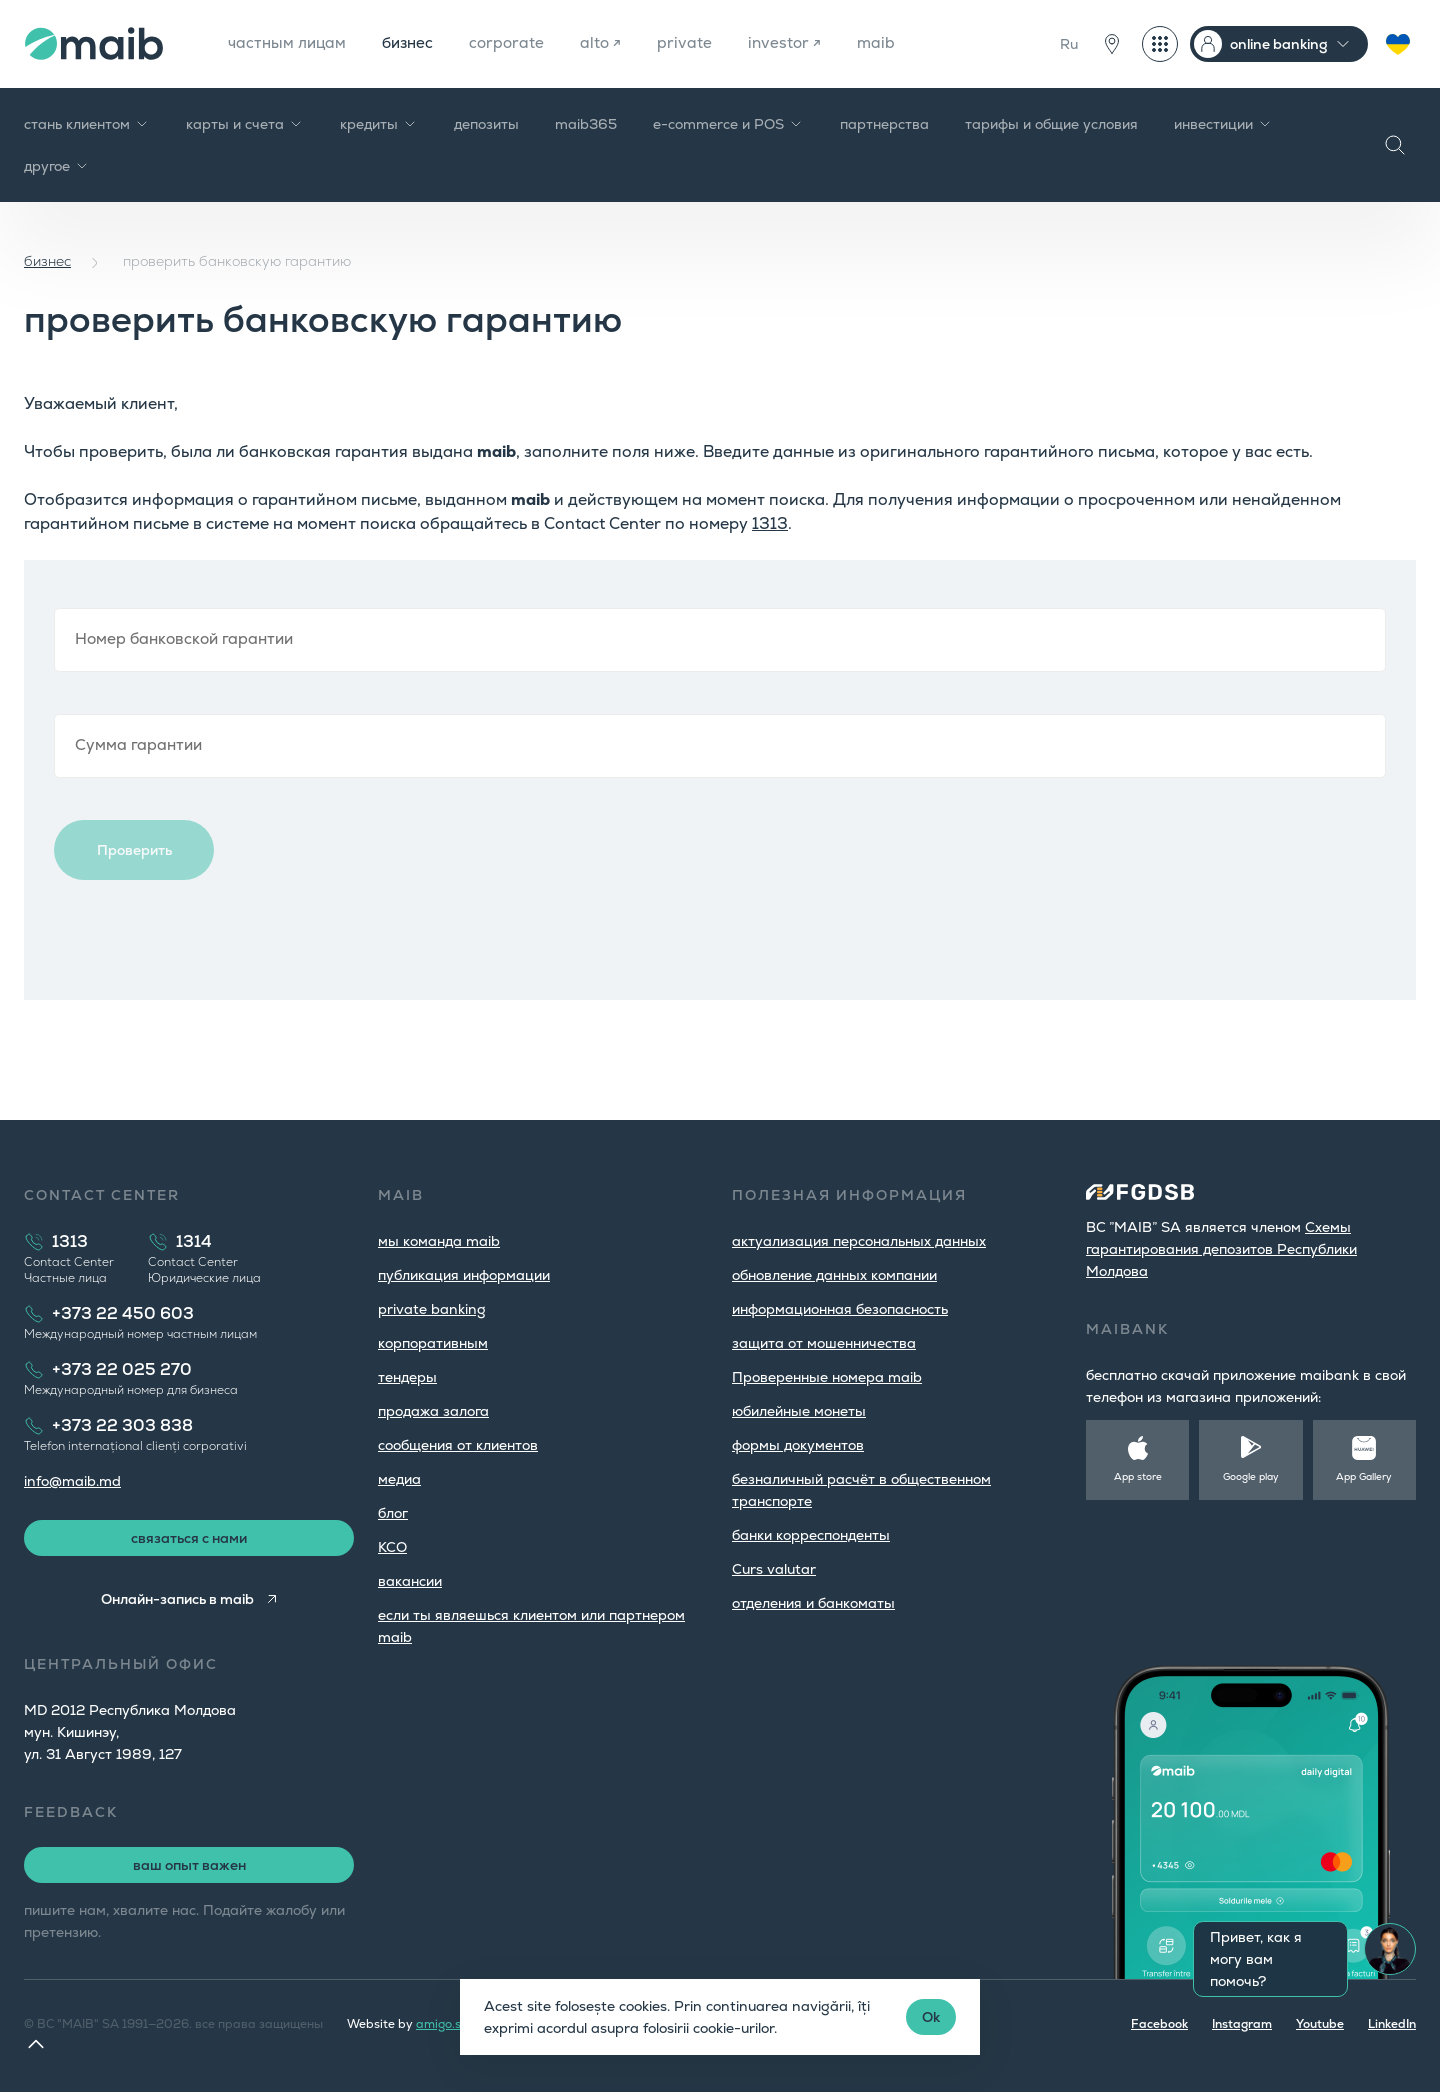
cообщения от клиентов (458, 1445)
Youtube (1320, 2027)
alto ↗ (611, 43)
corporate (515, 43)
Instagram (1242, 2027)
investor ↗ (796, 43)
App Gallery (1364, 1476)
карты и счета (245, 124)
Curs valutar (774, 1569)
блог (393, 1513)
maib (889, 43)
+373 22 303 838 (122, 1425)
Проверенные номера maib (827, 1377)
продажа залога (433, 1411)
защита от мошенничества (824, 1343)
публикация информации (464, 1275)
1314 (194, 1241)
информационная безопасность (840, 1309)
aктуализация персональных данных (859, 1241)
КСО (392, 1547)
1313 (770, 523)
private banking (432, 1309)
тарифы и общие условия (1051, 124)
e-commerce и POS (728, 124)
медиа (399, 1479)
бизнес (413, 43)
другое (57, 166)
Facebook (1159, 2027)
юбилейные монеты (799, 1411)
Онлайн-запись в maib (176, 1602)
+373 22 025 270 (122, 1369)
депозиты (486, 124)
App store (1138, 1476)
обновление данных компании (834, 1275)
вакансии (410, 1581)
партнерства (884, 124)
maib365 (586, 124)
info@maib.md (72, 1481)
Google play (1251, 1476)
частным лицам (289, 43)
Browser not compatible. (720, 780)
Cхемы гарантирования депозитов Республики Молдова (1221, 1249)
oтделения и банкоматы (813, 1603)
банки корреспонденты (811, 1535)
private (695, 43)
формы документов (798, 1445)
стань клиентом (87, 124)
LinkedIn (1392, 2027)
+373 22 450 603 (123, 1313)
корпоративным (433, 1343)
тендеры (407, 1377)
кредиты (379, 124)
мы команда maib (439, 1241)
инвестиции (1223, 124)
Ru (1069, 44)
